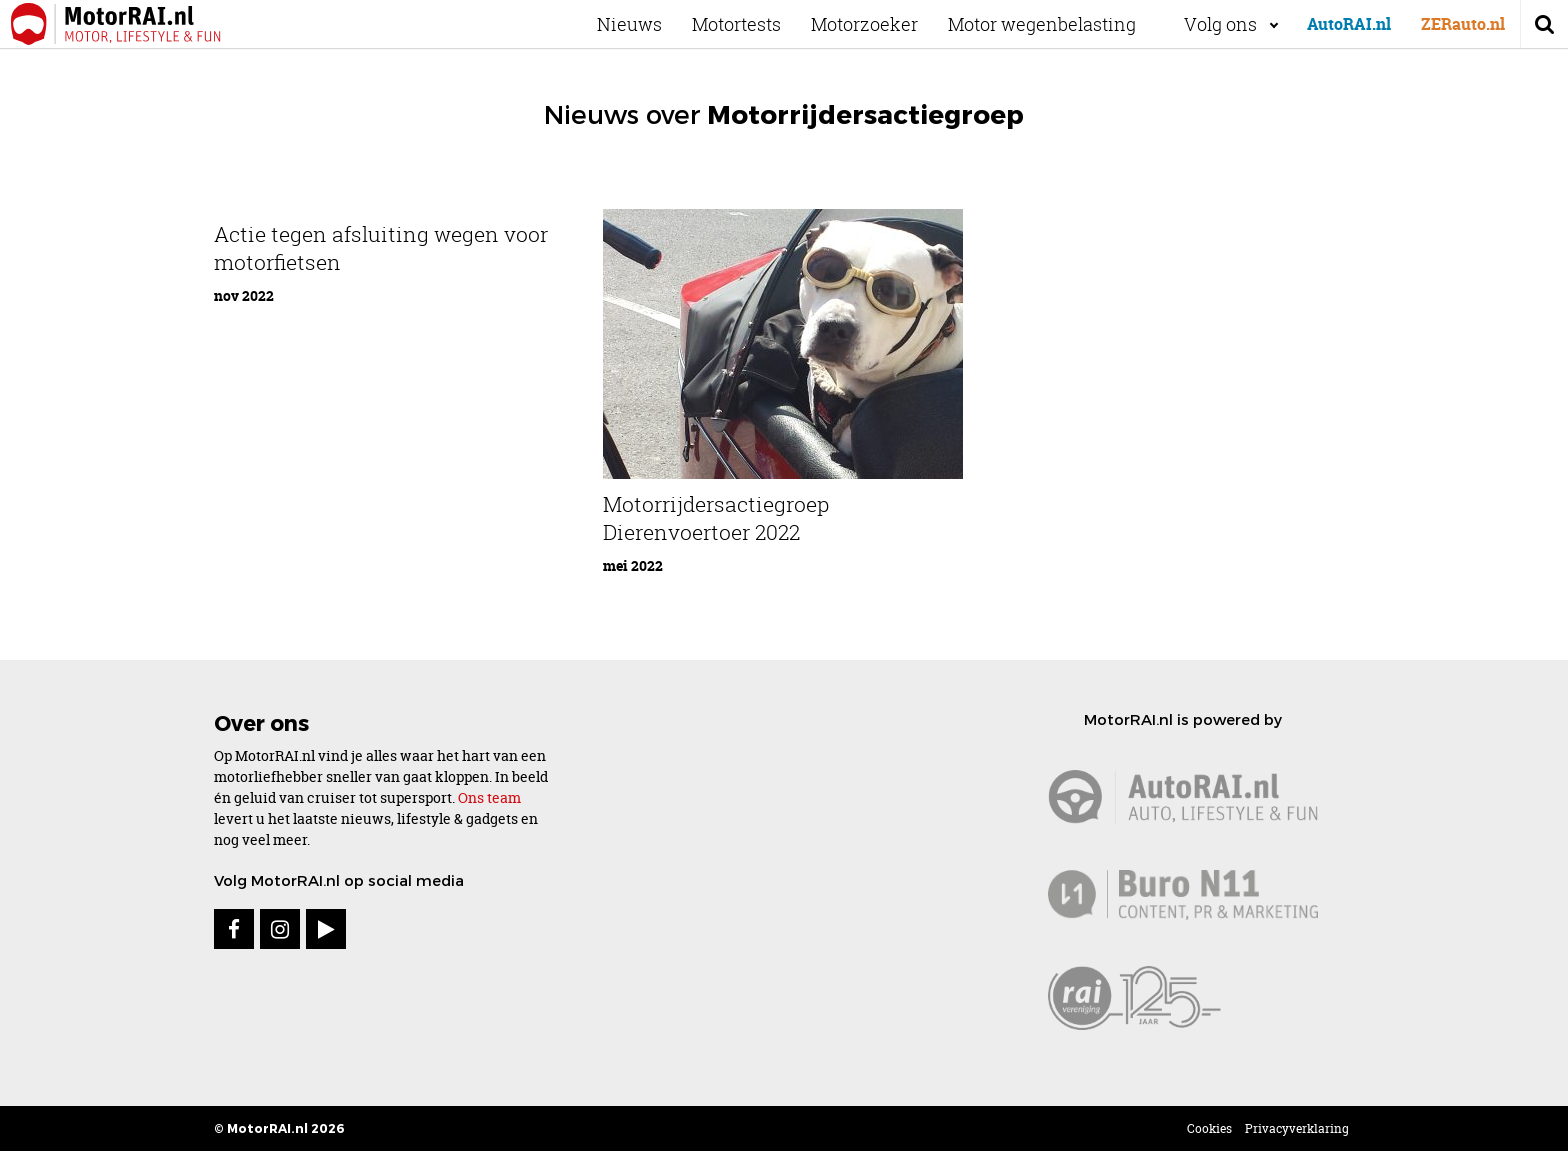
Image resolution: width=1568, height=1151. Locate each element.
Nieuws (647, 24)
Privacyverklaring (1297, 1128)
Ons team (489, 797)
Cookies (1209, 1128)
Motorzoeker (882, 24)
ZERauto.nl (1463, 24)
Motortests (754, 24)
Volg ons (1220, 24)
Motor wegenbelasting (1060, 24)
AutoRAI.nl (1349, 24)
